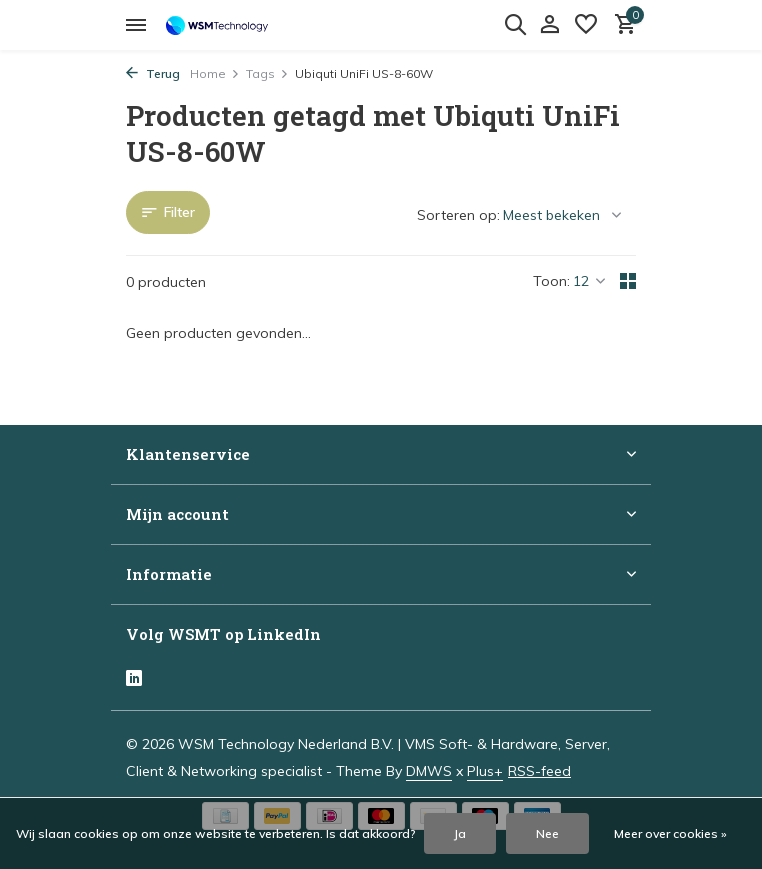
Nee (547, 833)
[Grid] (628, 281)
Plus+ (485, 771)
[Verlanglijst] (586, 25)
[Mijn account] (549, 25)
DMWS (429, 771)
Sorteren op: (458, 215)
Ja (460, 833)
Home (215, 73)
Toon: (551, 281)
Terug (153, 73)
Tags (267, 73)
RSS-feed (539, 771)
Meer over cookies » (670, 833)
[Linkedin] (134, 680)
